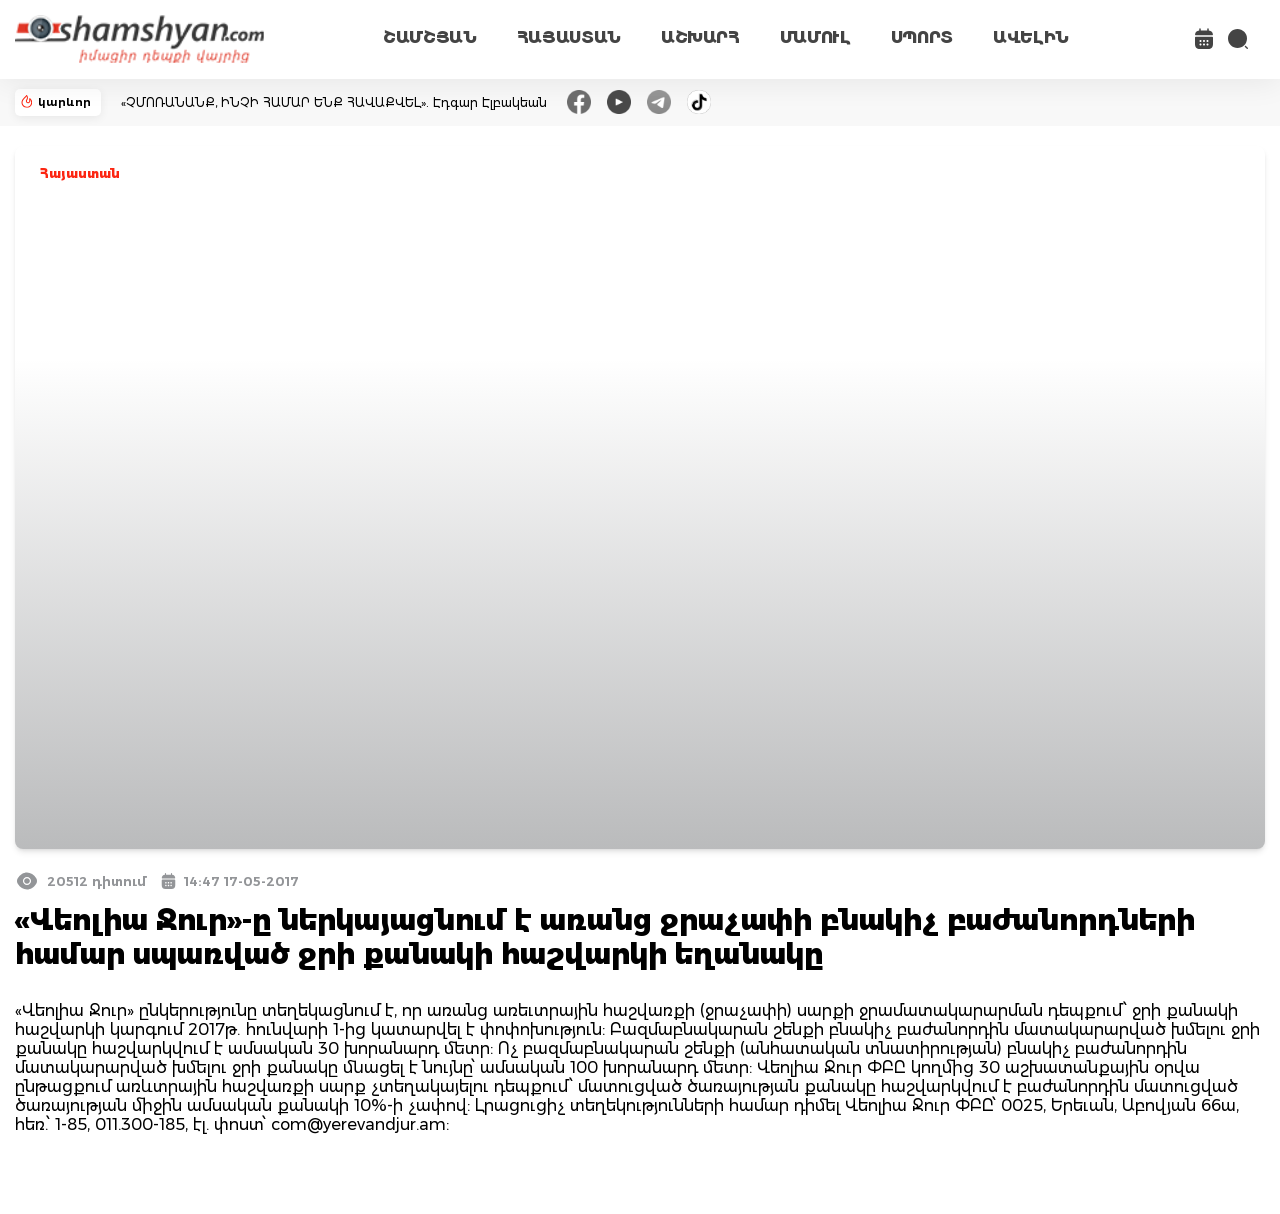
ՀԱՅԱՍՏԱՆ (569, 37)
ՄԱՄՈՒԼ (815, 37)
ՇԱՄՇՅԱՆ (430, 37)
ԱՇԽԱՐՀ (700, 37)
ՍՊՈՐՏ (922, 37)
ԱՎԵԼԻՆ (1031, 37)
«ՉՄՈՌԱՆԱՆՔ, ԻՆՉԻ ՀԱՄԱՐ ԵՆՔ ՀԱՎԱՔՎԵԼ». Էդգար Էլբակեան (334, 102)
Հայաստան (80, 173)
